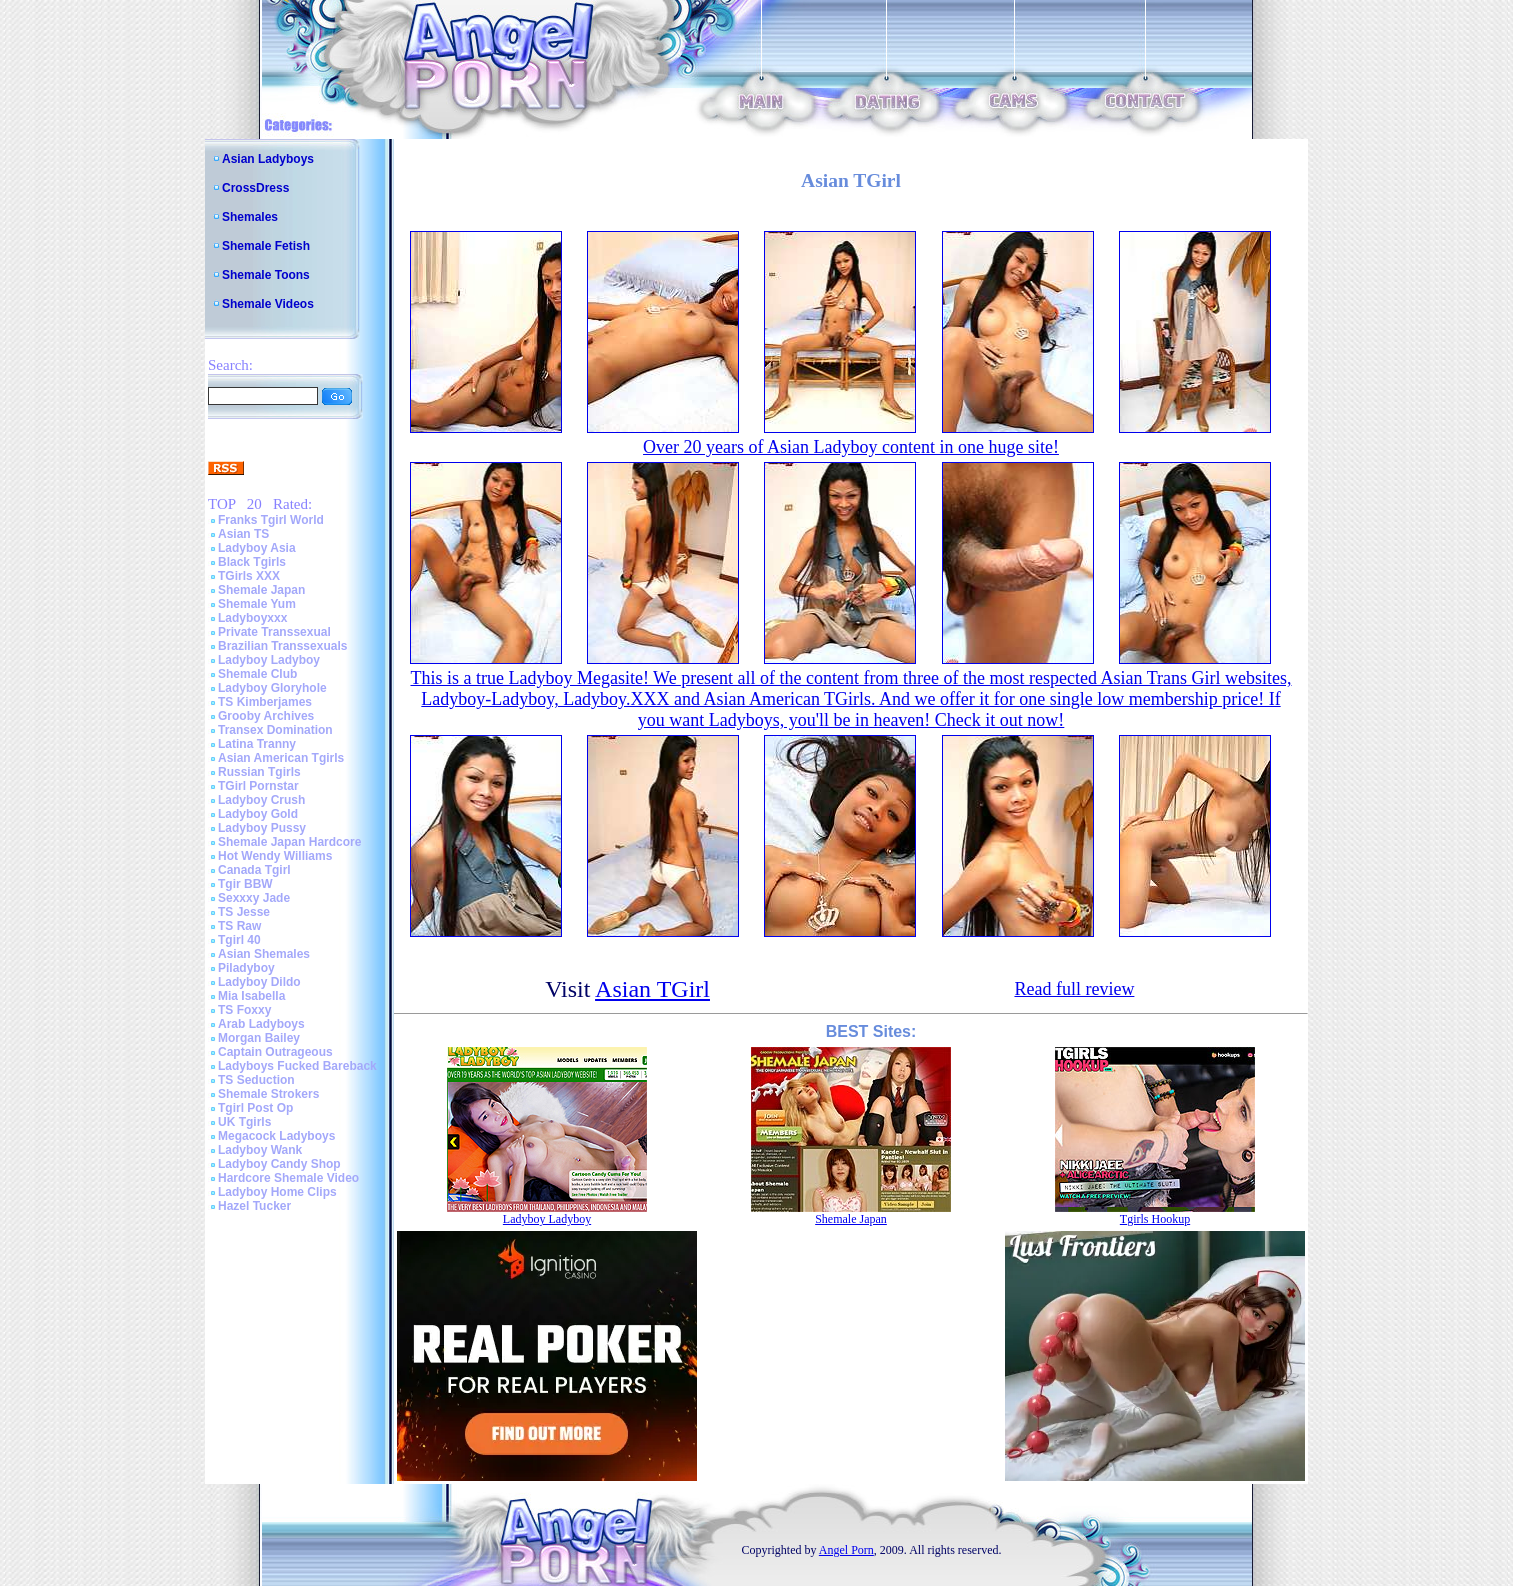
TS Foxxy (244, 1010)
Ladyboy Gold (258, 814)
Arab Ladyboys (261, 1024)
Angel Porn (846, 1550)
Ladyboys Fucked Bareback (297, 1066)
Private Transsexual (274, 632)
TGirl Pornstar (258, 786)
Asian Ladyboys (268, 159)
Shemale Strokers (268, 1094)
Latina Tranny (257, 744)
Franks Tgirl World (271, 520)
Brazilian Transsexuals (282, 646)
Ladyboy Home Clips (277, 1192)
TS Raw (239, 926)
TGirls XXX (249, 576)
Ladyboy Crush (261, 800)
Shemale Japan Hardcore (289, 842)
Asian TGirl (652, 989)
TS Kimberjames (265, 702)
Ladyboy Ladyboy (269, 660)
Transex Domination (275, 730)
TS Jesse (244, 912)
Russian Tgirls (259, 772)
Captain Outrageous (275, 1052)
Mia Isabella (251, 996)
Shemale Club (257, 674)
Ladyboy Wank (260, 1150)
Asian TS (243, 534)
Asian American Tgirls (281, 758)
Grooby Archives (266, 716)
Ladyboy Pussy (262, 828)
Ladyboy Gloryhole (272, 688)
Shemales (250, 217)
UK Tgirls (244, 1122)
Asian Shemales (264, 954)
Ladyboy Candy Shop (279, 1164)
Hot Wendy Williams (275, 856)
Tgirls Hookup (1155, 1219)
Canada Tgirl (254, 870)
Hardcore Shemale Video (288, 1178)
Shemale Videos (268, 304)
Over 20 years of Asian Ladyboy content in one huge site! (851, 447)
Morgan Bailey (259, 1038)
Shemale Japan (261, 590)
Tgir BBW (245, 884)
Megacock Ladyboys (276, 1136)
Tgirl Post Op (255, 1108)
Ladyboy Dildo (259, 982)
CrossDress (255, 188)
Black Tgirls (252, 562)
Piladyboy (246, 968)
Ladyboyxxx (252, 618)
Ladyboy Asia (257, 548)
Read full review (1074, 989)
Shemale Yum (257, 604)
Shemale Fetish (266, 246)
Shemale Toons (266, 275)
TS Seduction (256, 1080)
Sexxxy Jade (254, 898)
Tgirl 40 (239, 940)
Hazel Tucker (254, 1206)
